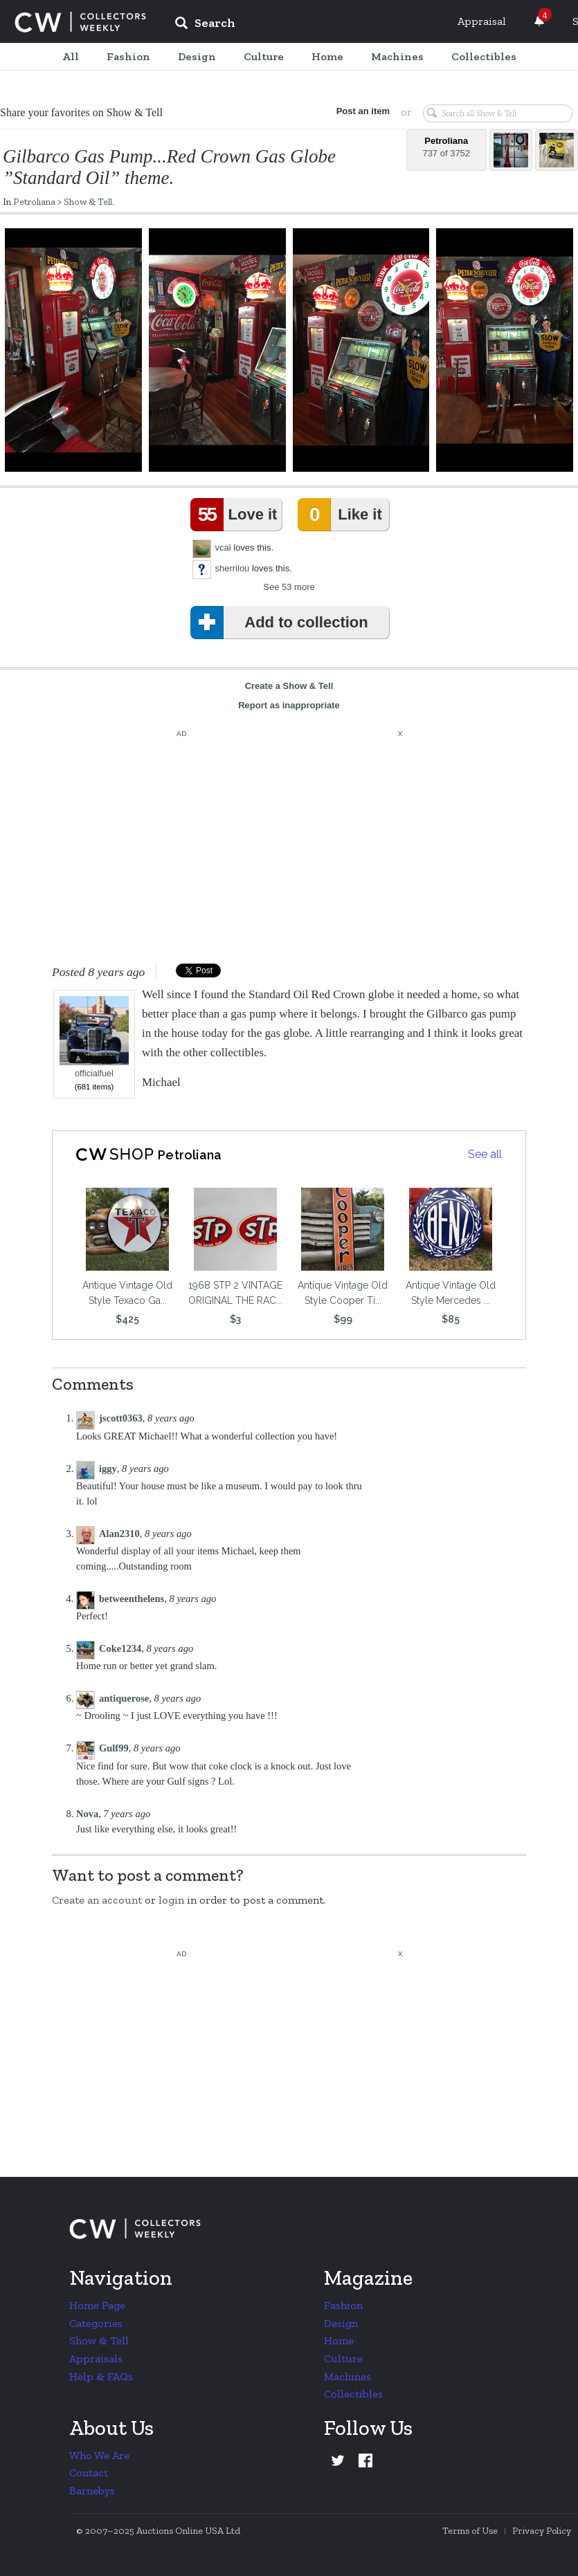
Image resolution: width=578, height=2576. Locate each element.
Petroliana (34, 201)
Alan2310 (119, 1533)
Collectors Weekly (80, 22)
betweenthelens (131, 1598)
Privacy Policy (541, 2531)
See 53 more (288, 587)
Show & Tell (88, 201)
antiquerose (124, 1698)
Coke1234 (120, 1648)
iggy (108, 1468)
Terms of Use (470, 2531)
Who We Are (99, 2455)
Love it (237, 514)
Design (341, 2323)
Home (339, 2340)
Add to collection (282, 622)
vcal (223, 547)
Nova (87, 1813)
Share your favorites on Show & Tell (81, 112)
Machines (347, 2376)
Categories (96, 2323)
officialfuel (94, 1037)
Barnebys (92, 2490)
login (171, 1899)
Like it (342, 514)
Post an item (363, 111)
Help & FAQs (101, 2376)
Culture (343, 2358)
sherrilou (232, 568)
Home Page (97, 2305)
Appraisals (96, 2358)
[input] (305, 25)
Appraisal (482, 21)
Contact (88, 2472)
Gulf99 (114, 1748)
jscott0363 (121, 1418)
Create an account (97, 1899)
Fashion (343, 2305)
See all (485, 1154)
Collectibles (353, 2393)
